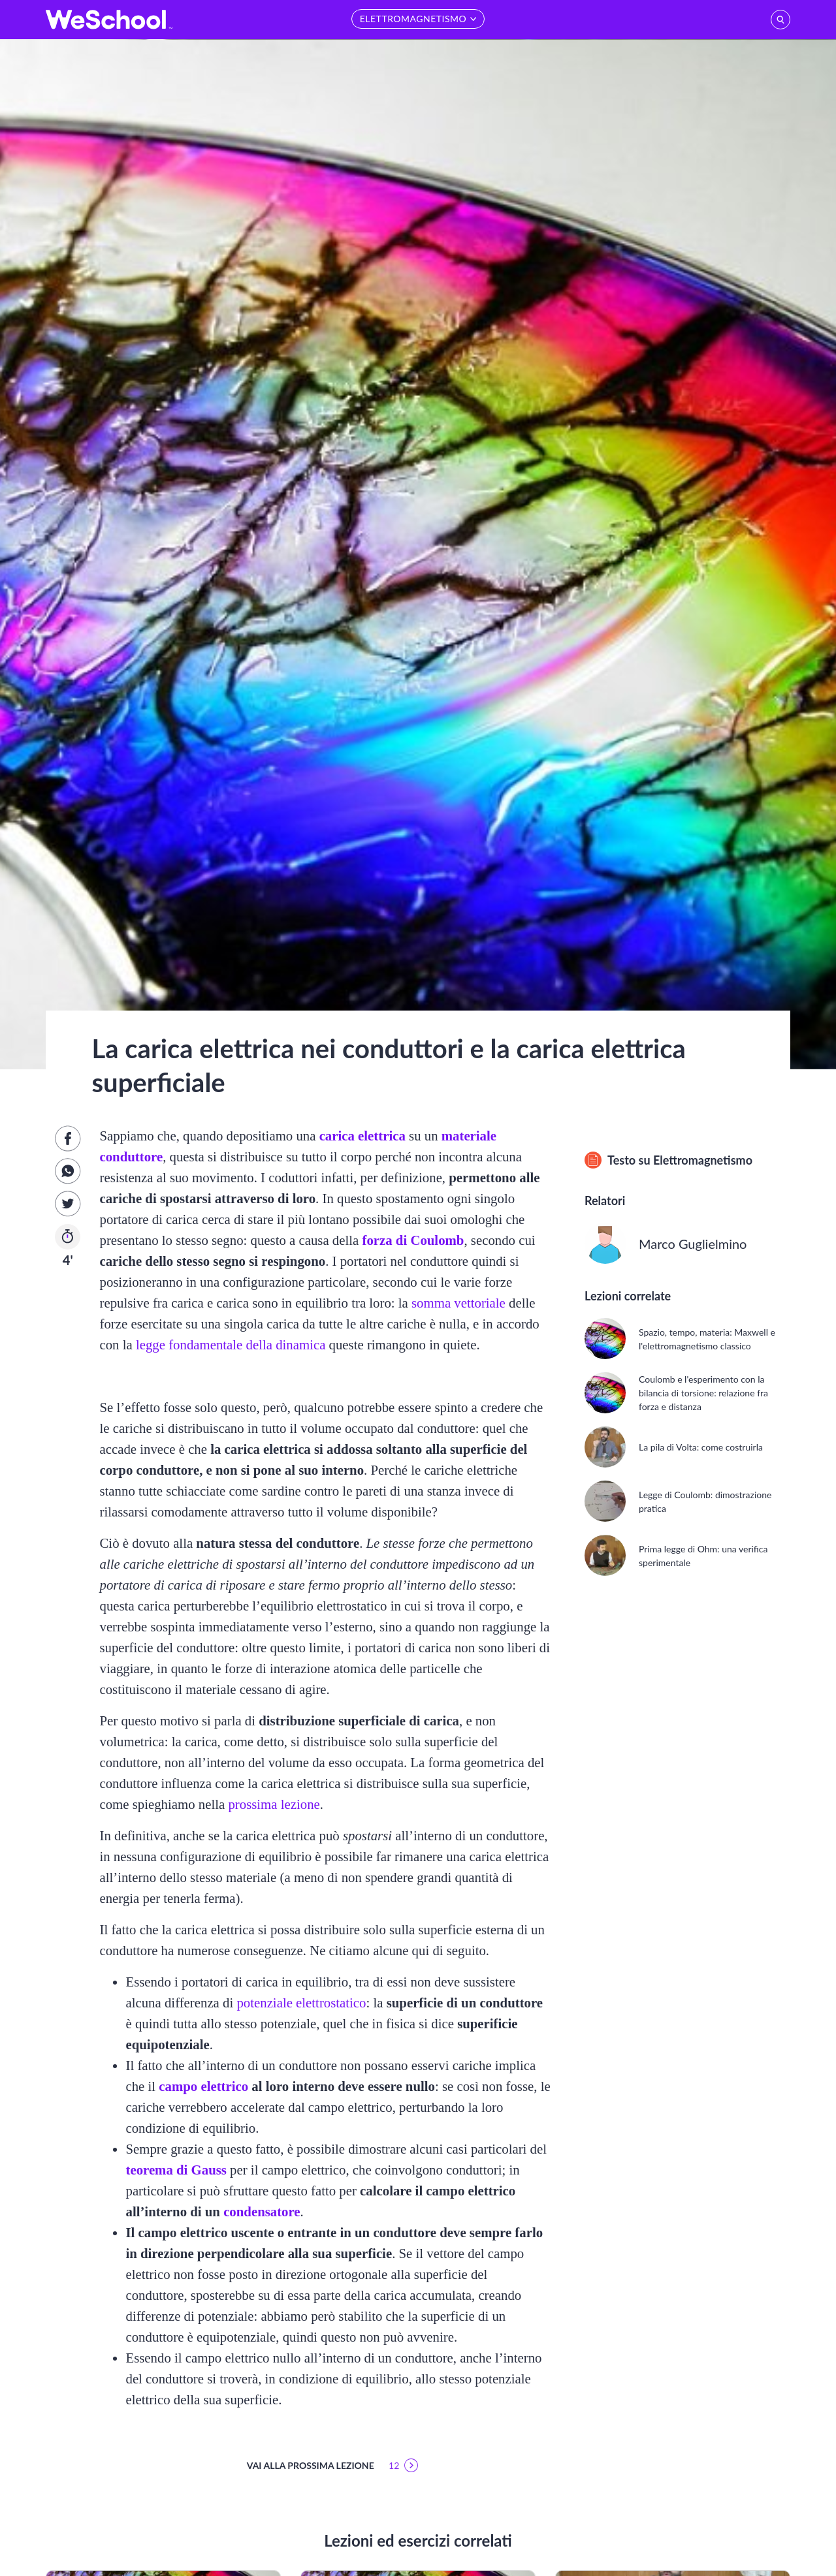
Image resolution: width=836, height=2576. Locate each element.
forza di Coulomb (413, 1240)
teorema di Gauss (175, 2169)
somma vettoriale (458, 1302)
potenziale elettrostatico (301, 2002)
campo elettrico (203, 2086)
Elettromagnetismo (702, 1160)
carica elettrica (362, 1135)
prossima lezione (273, 1804)
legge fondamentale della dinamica (230, 1344)
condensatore (261, 2211)
